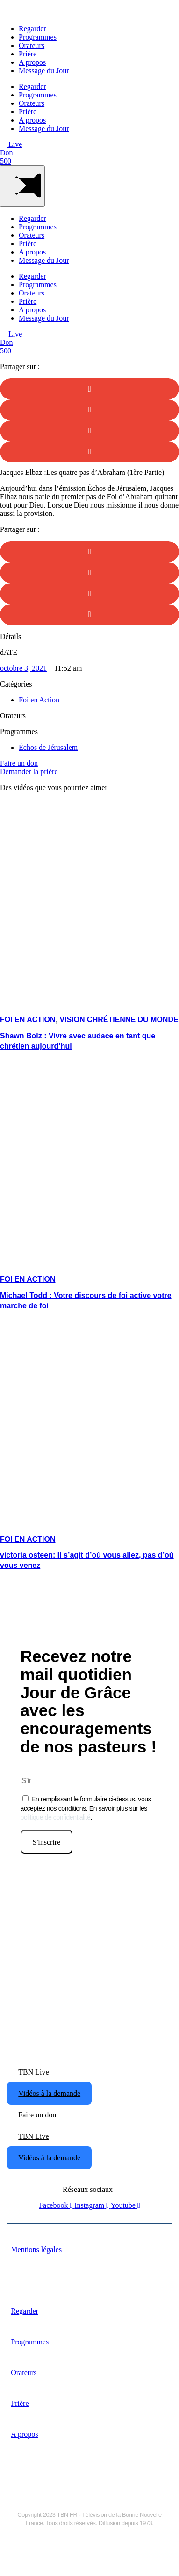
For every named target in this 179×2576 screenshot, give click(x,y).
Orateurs (31, 45)
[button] (89, 388)
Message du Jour (44, 71)
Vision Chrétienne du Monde (118, 1020)
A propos (32, 62)
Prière (27, 54)
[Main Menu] (22, 186)
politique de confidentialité (56, 1817)
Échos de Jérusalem (48, 747)
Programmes (38, 37)
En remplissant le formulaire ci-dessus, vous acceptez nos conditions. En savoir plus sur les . (86, 1808)
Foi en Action (39, 700)
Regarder (32, 29)
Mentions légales (36, 2249)
